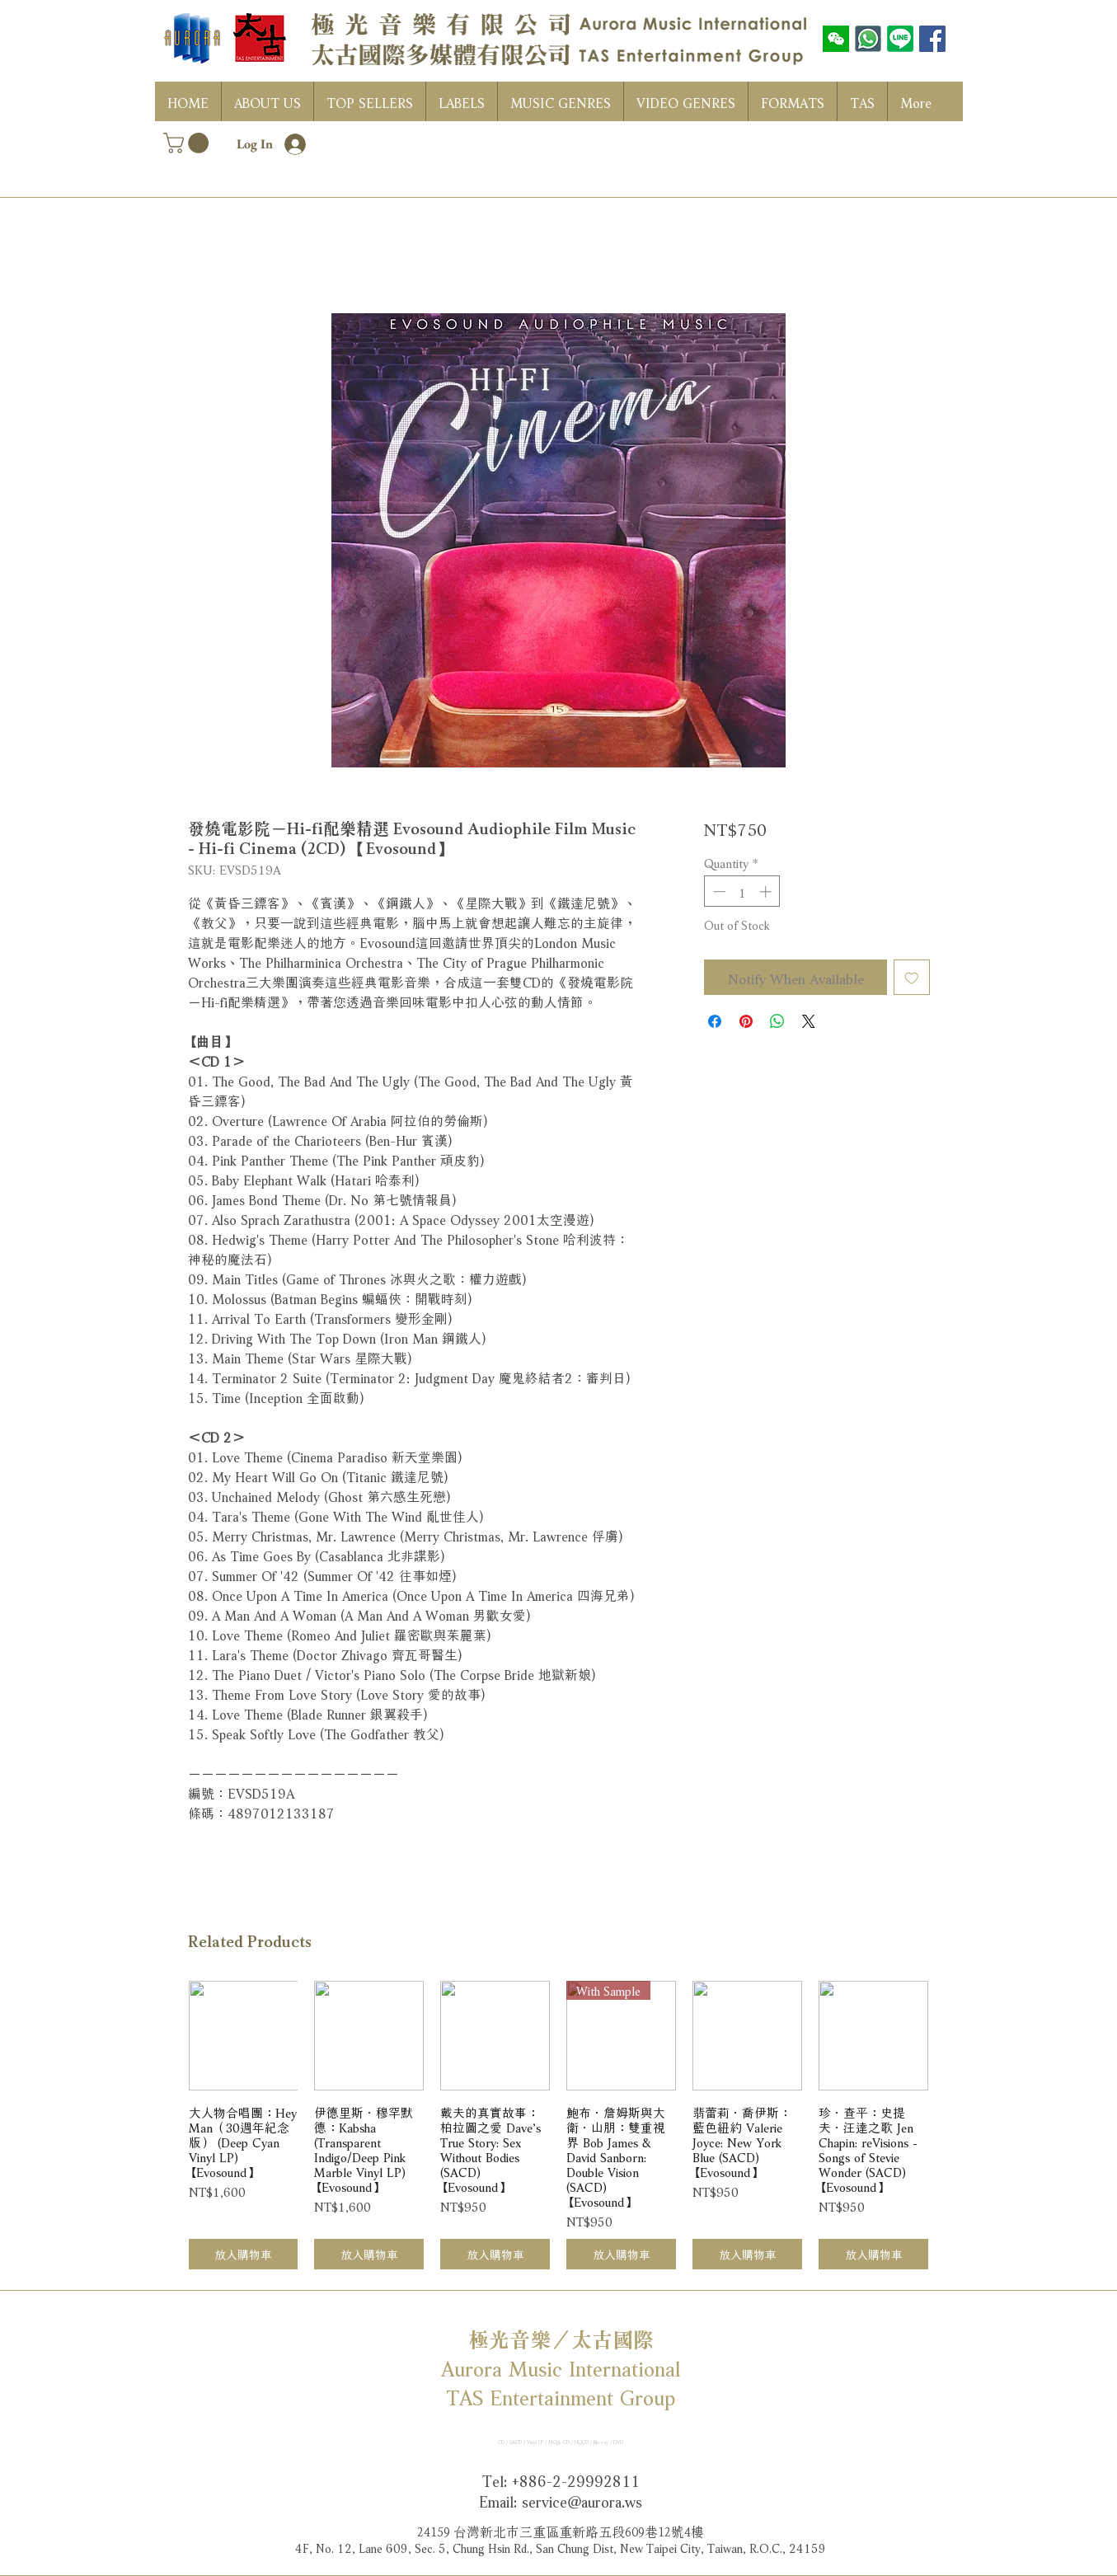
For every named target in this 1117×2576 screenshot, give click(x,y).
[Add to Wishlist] (912, 978)
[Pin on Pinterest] (746, 1021)
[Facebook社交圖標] (932, 39)
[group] (559, 2125)
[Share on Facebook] (715, 1021)
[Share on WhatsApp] (777, 1021)
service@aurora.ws (582, 2500)
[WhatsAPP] (868, 39)
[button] (188, 143)
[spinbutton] (742, 891)
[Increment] (767, 891)
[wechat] (836, 39)
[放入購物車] (243, 2254)
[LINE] (900, 39)
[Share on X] (809, 1021)
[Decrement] (717, 891)
